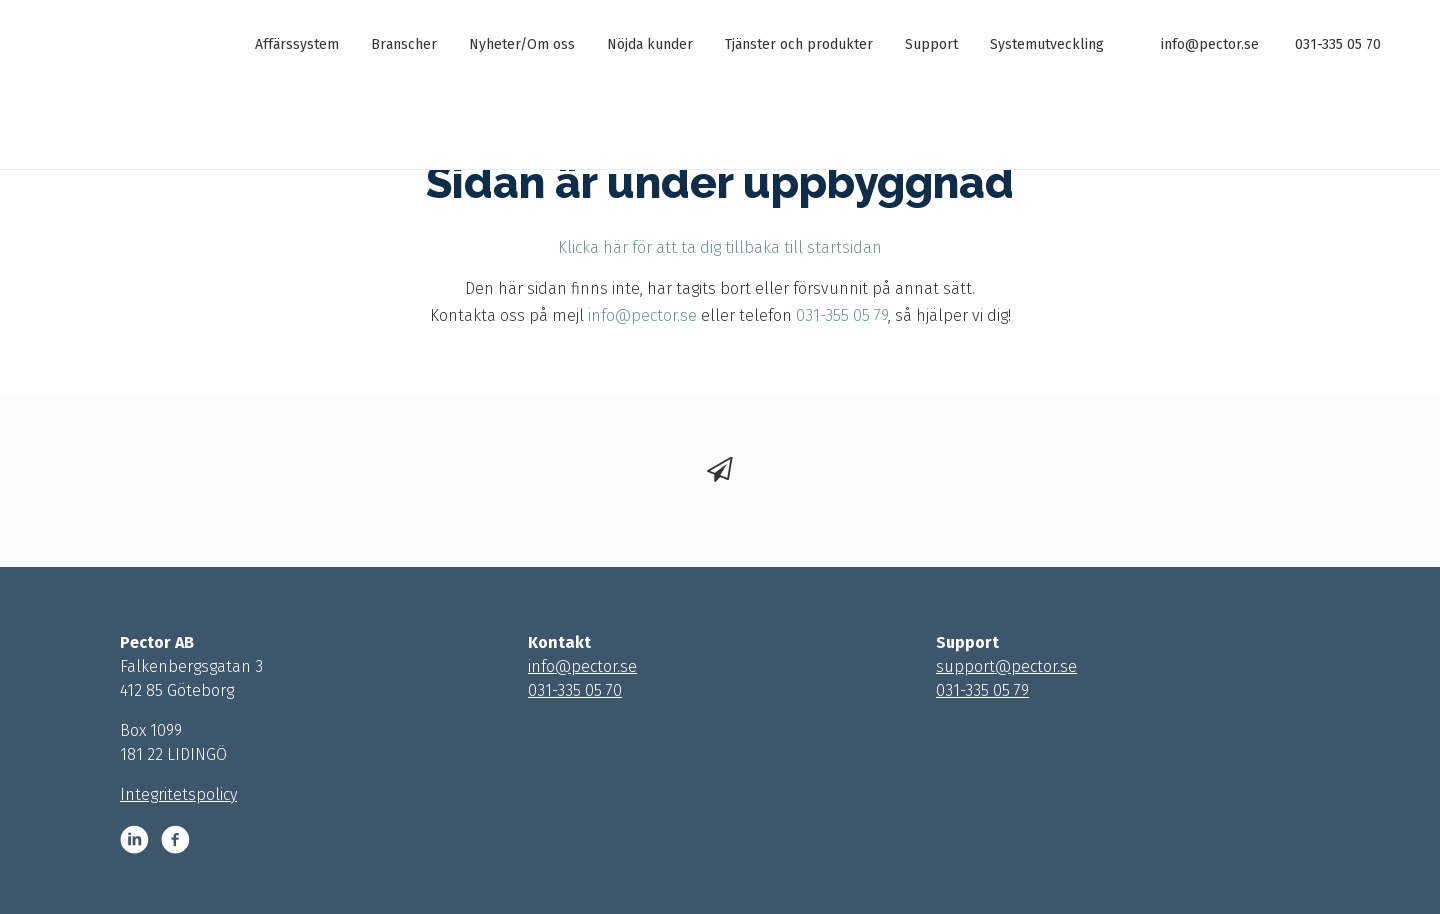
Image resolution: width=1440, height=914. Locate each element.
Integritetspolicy (178, 794)
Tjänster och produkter (799, 44)
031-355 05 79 (842, 315)
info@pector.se (1210, 44)
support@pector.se (1006, 666)
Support (931, 44)
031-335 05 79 (982, 690)
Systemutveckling (1047, 44)
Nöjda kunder (650, 44)
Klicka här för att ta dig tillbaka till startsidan (720, 247)
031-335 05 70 (1338, 44)
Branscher (404, 44)
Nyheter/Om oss (522, 44)
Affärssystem (297, 44)
